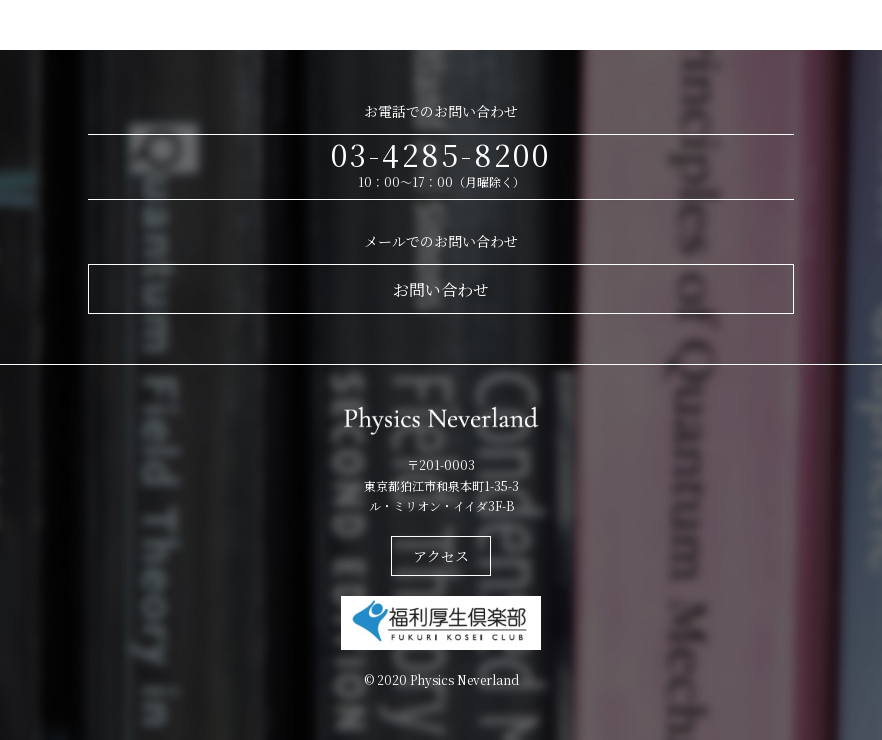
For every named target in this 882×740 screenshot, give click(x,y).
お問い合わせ (441, 289)
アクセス (441, 556)
